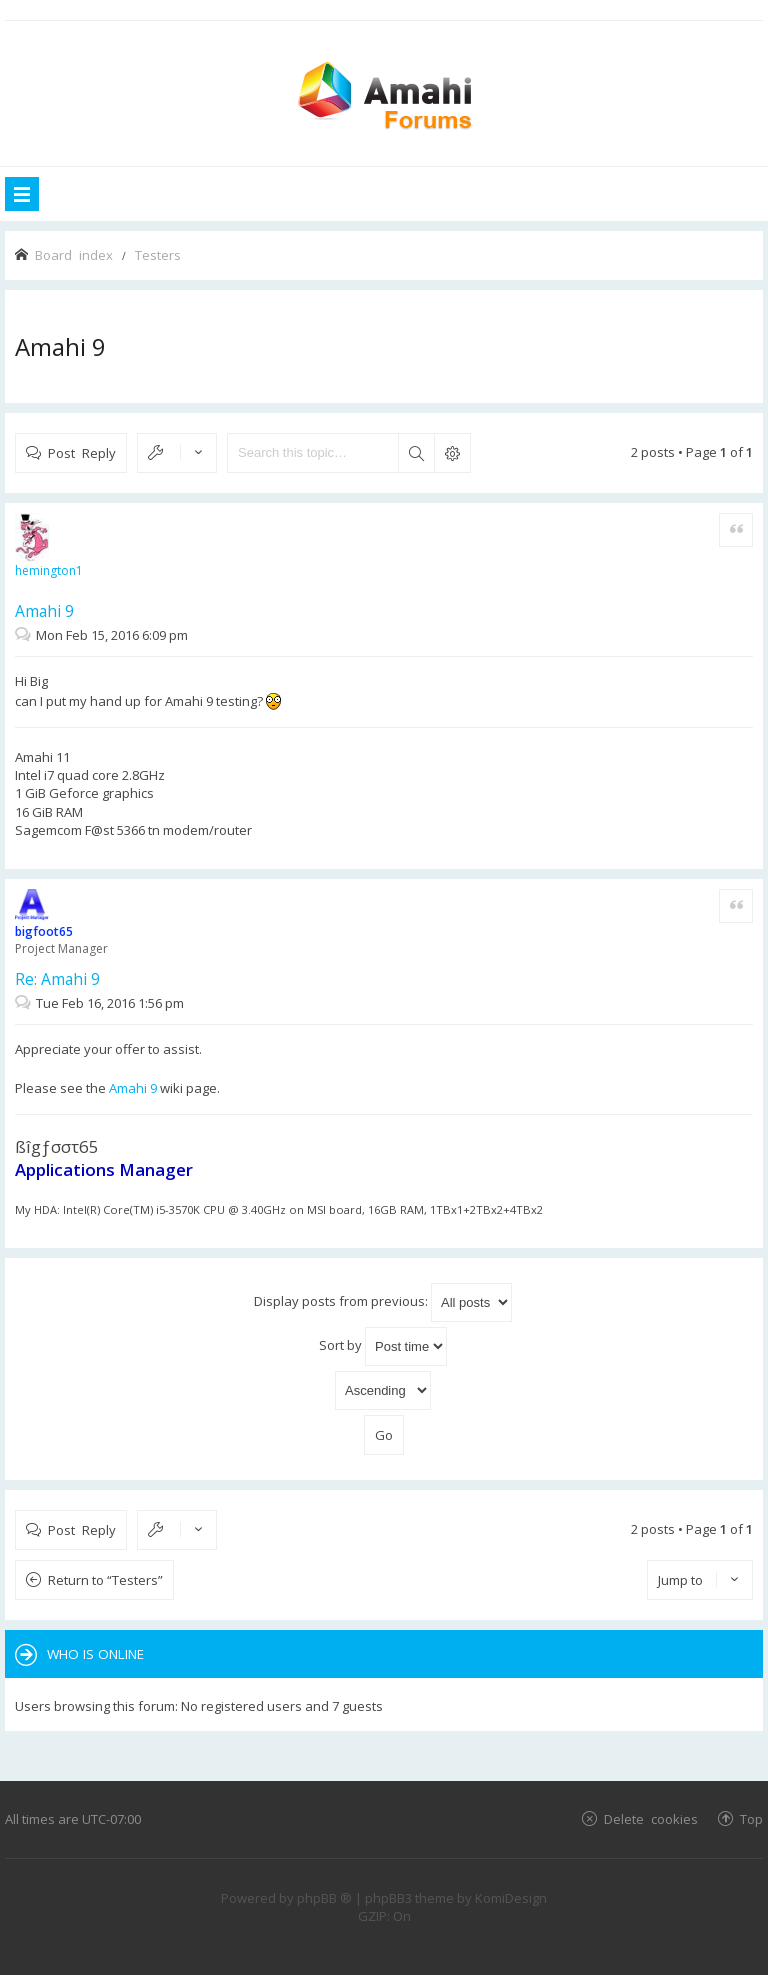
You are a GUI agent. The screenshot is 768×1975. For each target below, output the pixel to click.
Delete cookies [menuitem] (651, 1818)
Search (416, 453)
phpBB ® (324, 1898)
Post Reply (82, 452)
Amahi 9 (60, 346)
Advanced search (452, 453)
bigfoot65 (44, 931)
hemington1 (49, 570)
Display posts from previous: (383, 1302)
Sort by (383, 1346)
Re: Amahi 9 (57, 979)
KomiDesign (511, 1898)
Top (751, 1818)
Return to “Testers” (105, 1580)
